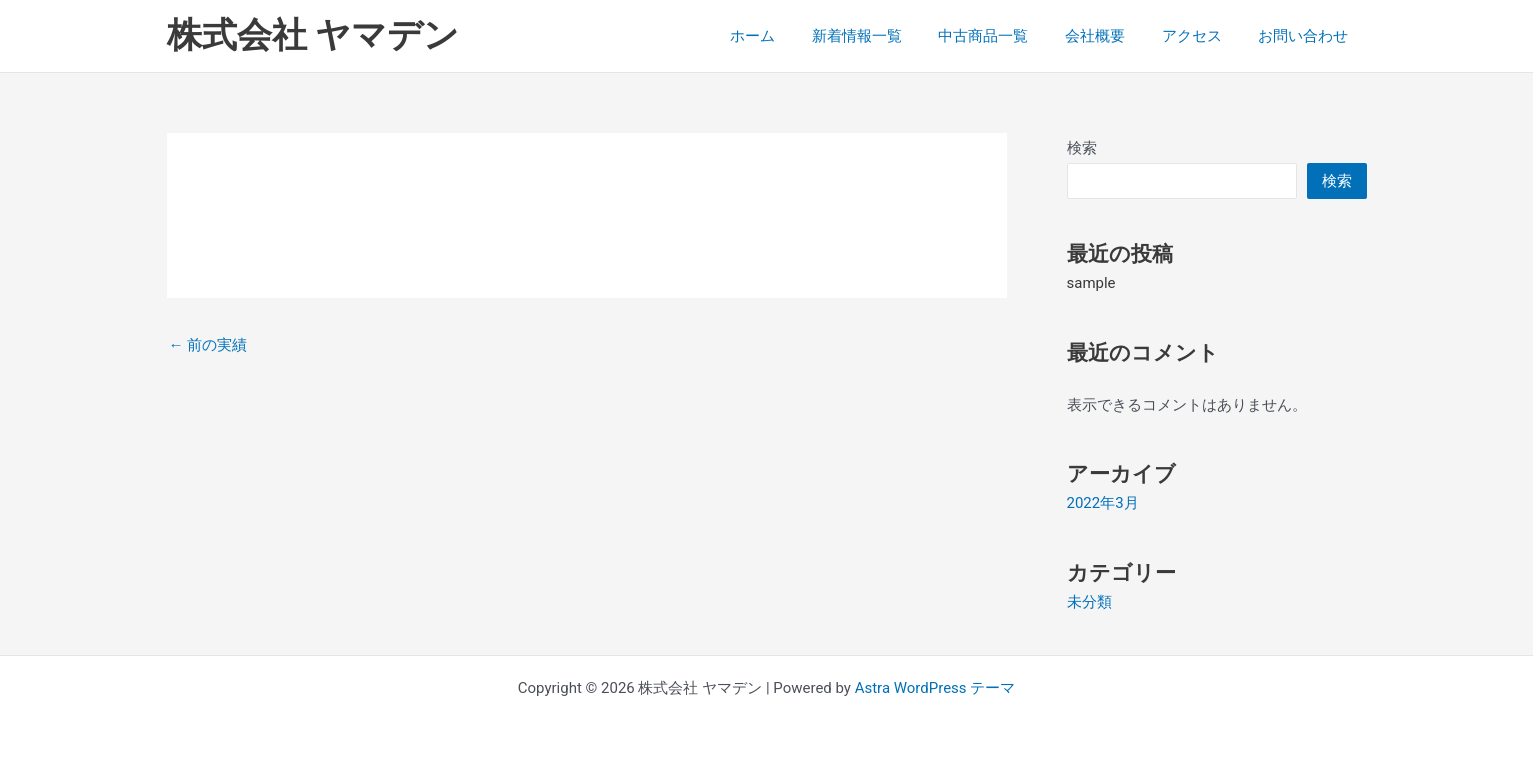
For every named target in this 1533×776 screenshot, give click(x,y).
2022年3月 (1103, 503)
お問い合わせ (1307, 36)
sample (1091, 283)
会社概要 (1112, 36)
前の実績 (208, 345)
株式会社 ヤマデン (313, 35)
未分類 (1089, 602)
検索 (1082, 148)
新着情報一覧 (887, 36)
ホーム (789, 36)
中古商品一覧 (1007, 36)
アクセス (1202, 36)
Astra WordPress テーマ (935, 688)
